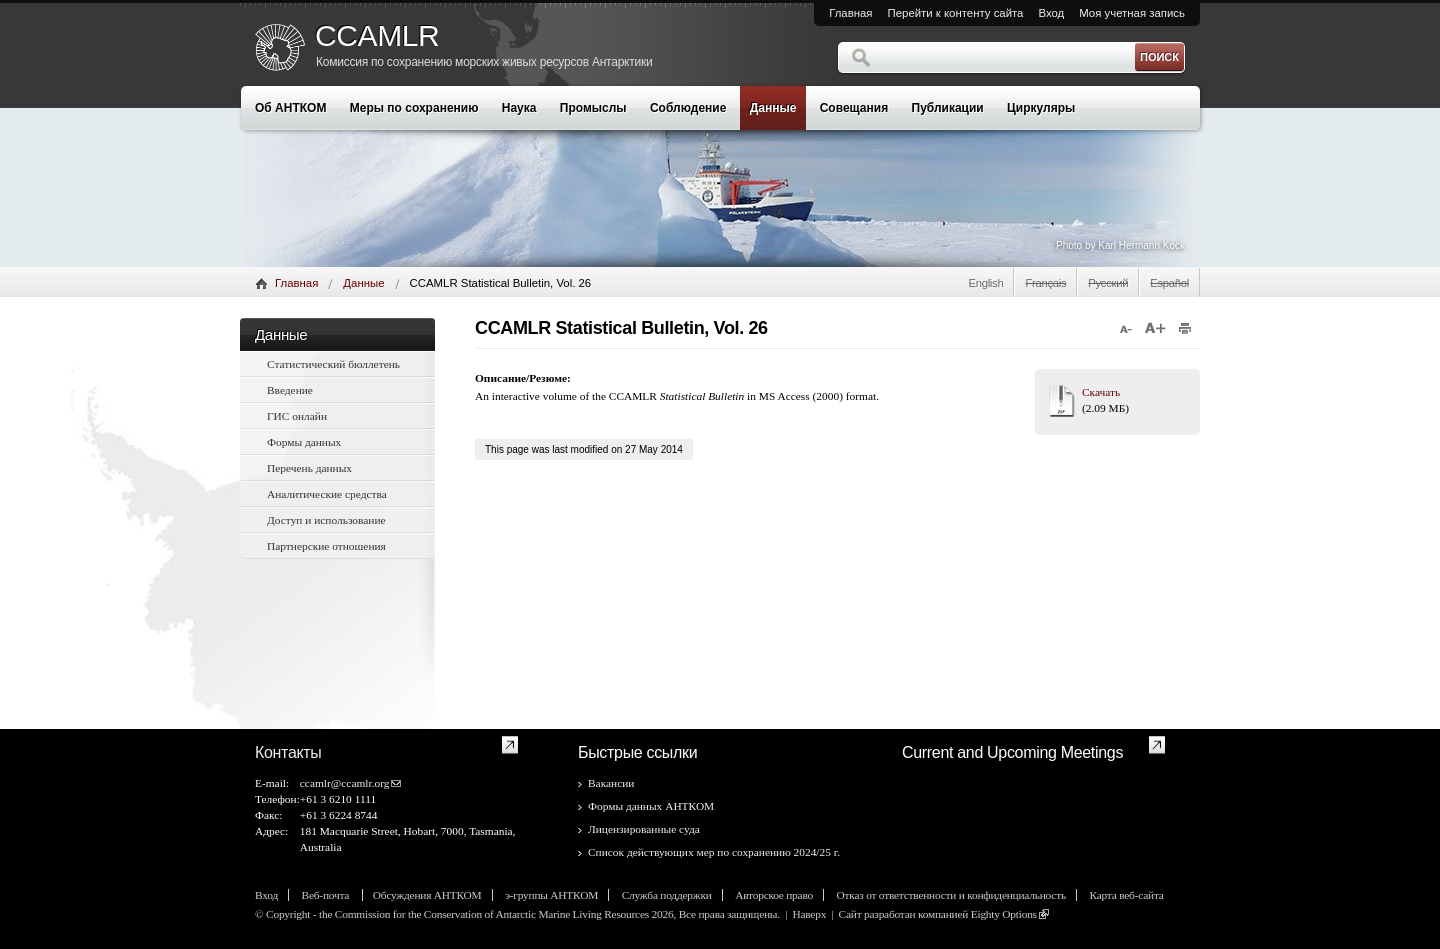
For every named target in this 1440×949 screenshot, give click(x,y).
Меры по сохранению (414, 108)
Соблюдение (688, 108)
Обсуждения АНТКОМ (427, 895)
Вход (1051, 13)
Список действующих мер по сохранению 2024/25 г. (714, 852)
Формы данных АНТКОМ (651, 806)
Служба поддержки (667, 895)
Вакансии (611, 783)
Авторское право (774, 895)
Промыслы (593, 108)
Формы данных (304, 442)
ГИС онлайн (297, 416)
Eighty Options (1004, 914)
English (985, 283)
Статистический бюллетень (333, 364)
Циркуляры (1041, 108)
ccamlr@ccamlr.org (345, 783)
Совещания (854, 108)
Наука (519, 108)
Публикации (948, 108)
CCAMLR (377, 36)
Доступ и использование (326, 520)
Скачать (1101, 392)
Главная (850, 13)
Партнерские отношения (326, 546)
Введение (290, 390)
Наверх (809, 914)
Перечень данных (309, 468)
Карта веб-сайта (1126, 895)
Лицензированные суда (644, 829)
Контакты (288, 752)
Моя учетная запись (1132, 13)
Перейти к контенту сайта (956, 13)
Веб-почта (327, 895)
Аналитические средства (327, 494)
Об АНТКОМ (290, 108)
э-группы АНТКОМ (551, 895)
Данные (773, 108)
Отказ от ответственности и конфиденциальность (951, 895)
